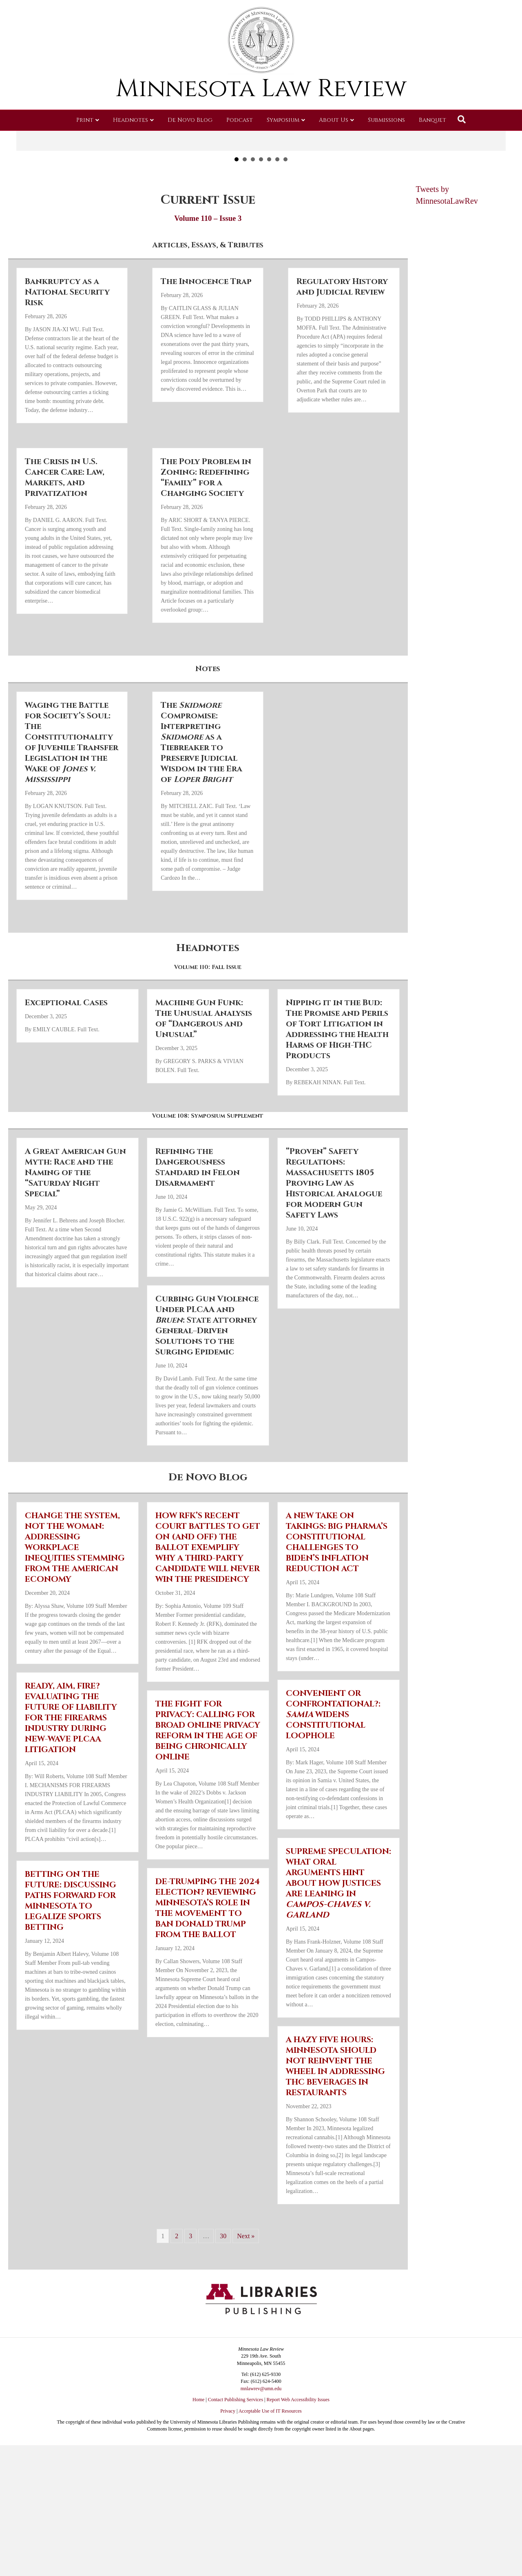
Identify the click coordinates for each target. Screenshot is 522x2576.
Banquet (432, 120)
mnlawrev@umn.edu (261, 2462)
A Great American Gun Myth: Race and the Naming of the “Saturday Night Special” (75, 1246)
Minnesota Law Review (261, 88)
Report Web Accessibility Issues (298, 2473)
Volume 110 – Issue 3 (207, 291)
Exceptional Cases (66, 1075)
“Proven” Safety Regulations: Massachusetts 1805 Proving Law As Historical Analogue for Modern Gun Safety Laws (334, 1256)
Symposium (283, 120)
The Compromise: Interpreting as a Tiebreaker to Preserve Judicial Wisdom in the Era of (201, 816)
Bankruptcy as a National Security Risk (67, 366)
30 (223, 2309)
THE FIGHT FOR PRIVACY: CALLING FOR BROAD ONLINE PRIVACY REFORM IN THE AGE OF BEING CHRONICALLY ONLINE (207, 1804)
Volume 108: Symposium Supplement (207, 1189)
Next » (245, 2309)
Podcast (239, 120)
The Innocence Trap (206, 355)
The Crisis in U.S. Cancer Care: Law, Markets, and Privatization (64, 551)
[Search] (461, 119)
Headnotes (130, 120)
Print (84, 120)
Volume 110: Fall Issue (207, 1041)
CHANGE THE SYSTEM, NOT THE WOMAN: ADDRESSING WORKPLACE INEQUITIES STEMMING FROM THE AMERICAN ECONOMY (75, 1620)
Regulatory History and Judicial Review (342, 360)
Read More (261, 196)
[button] (24, 148)
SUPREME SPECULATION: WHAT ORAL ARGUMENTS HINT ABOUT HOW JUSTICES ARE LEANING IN (338, 1956)
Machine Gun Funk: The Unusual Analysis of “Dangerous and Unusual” (203, 1091)
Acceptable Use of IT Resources (270, 2484)
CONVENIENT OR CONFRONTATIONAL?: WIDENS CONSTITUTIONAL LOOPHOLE (333, 1787)
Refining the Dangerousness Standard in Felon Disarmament (197, 1240)
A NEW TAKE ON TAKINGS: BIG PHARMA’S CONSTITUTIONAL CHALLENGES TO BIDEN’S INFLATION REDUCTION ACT (336, 1615)
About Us (333, 120)
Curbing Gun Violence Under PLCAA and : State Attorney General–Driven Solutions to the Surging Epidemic (207, 1399)
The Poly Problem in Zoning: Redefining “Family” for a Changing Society (206, 551)
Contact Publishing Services (235, 2473)
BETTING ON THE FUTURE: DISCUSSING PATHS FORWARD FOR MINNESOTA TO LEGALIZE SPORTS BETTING (70, 1974)
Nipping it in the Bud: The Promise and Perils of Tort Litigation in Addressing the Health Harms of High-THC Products (337, 1102)
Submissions (386, 120)
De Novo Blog (190, 120)
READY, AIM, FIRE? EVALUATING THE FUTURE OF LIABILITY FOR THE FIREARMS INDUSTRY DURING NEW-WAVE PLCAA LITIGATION (71, 1791)
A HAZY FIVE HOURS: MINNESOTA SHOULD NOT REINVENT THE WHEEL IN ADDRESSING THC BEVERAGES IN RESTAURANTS (335, 2139)
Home (198, 2473)
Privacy (227, 2484)
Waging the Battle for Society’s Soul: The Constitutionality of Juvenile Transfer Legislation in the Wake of (71, 816)
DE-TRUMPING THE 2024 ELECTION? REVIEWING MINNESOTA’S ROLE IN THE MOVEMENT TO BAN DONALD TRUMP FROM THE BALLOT (207, 1981)
